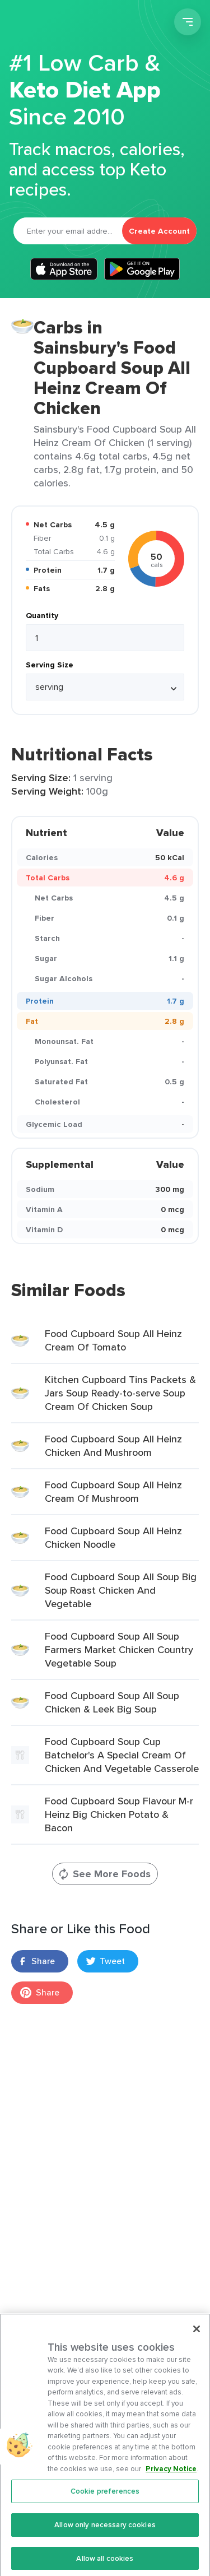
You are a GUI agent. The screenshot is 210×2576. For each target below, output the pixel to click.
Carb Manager (69, 23)
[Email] (67, 230)
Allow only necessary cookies (105, 2532)
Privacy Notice (171, 2476)
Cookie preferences (105, 2499)
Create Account (159, 230)
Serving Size (49, 664)
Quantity (42, 615)
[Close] (196, 2336)
